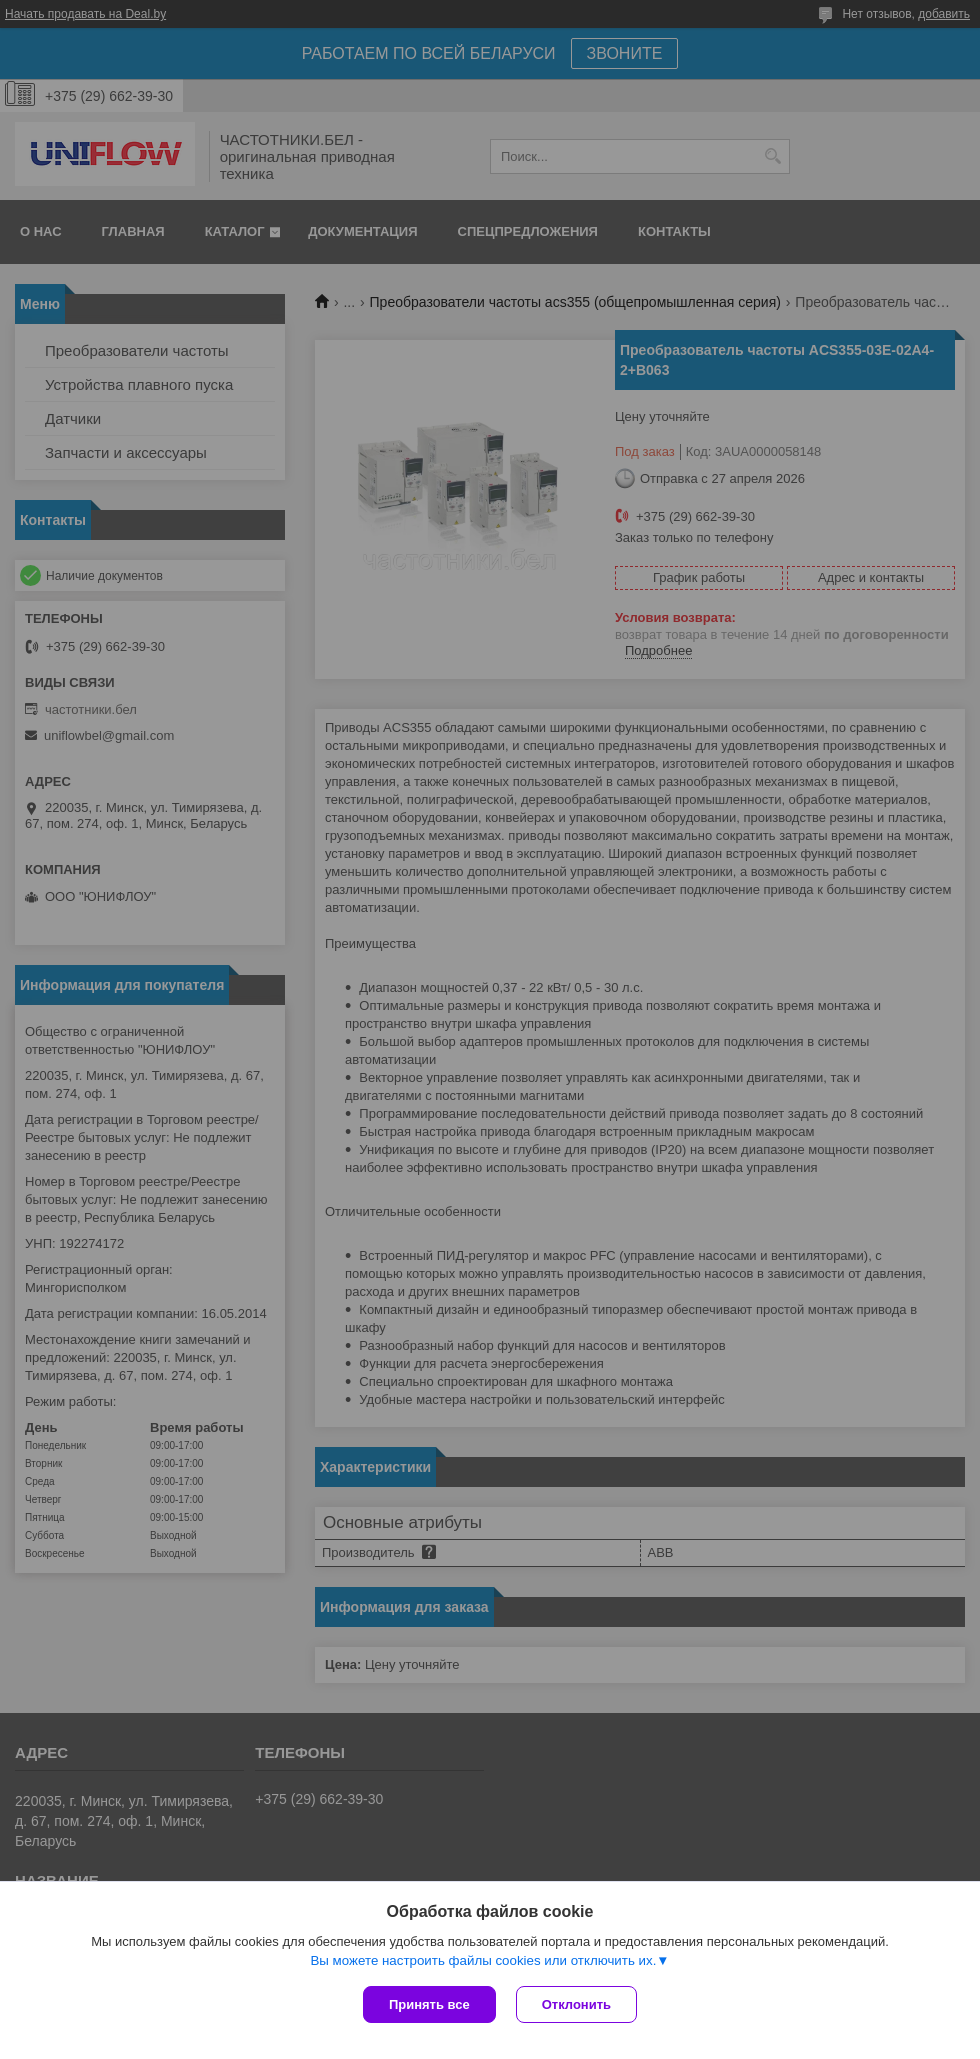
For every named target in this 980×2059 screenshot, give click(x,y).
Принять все (429, 2004)
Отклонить (576, 2004)
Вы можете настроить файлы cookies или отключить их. (483, 1960)
